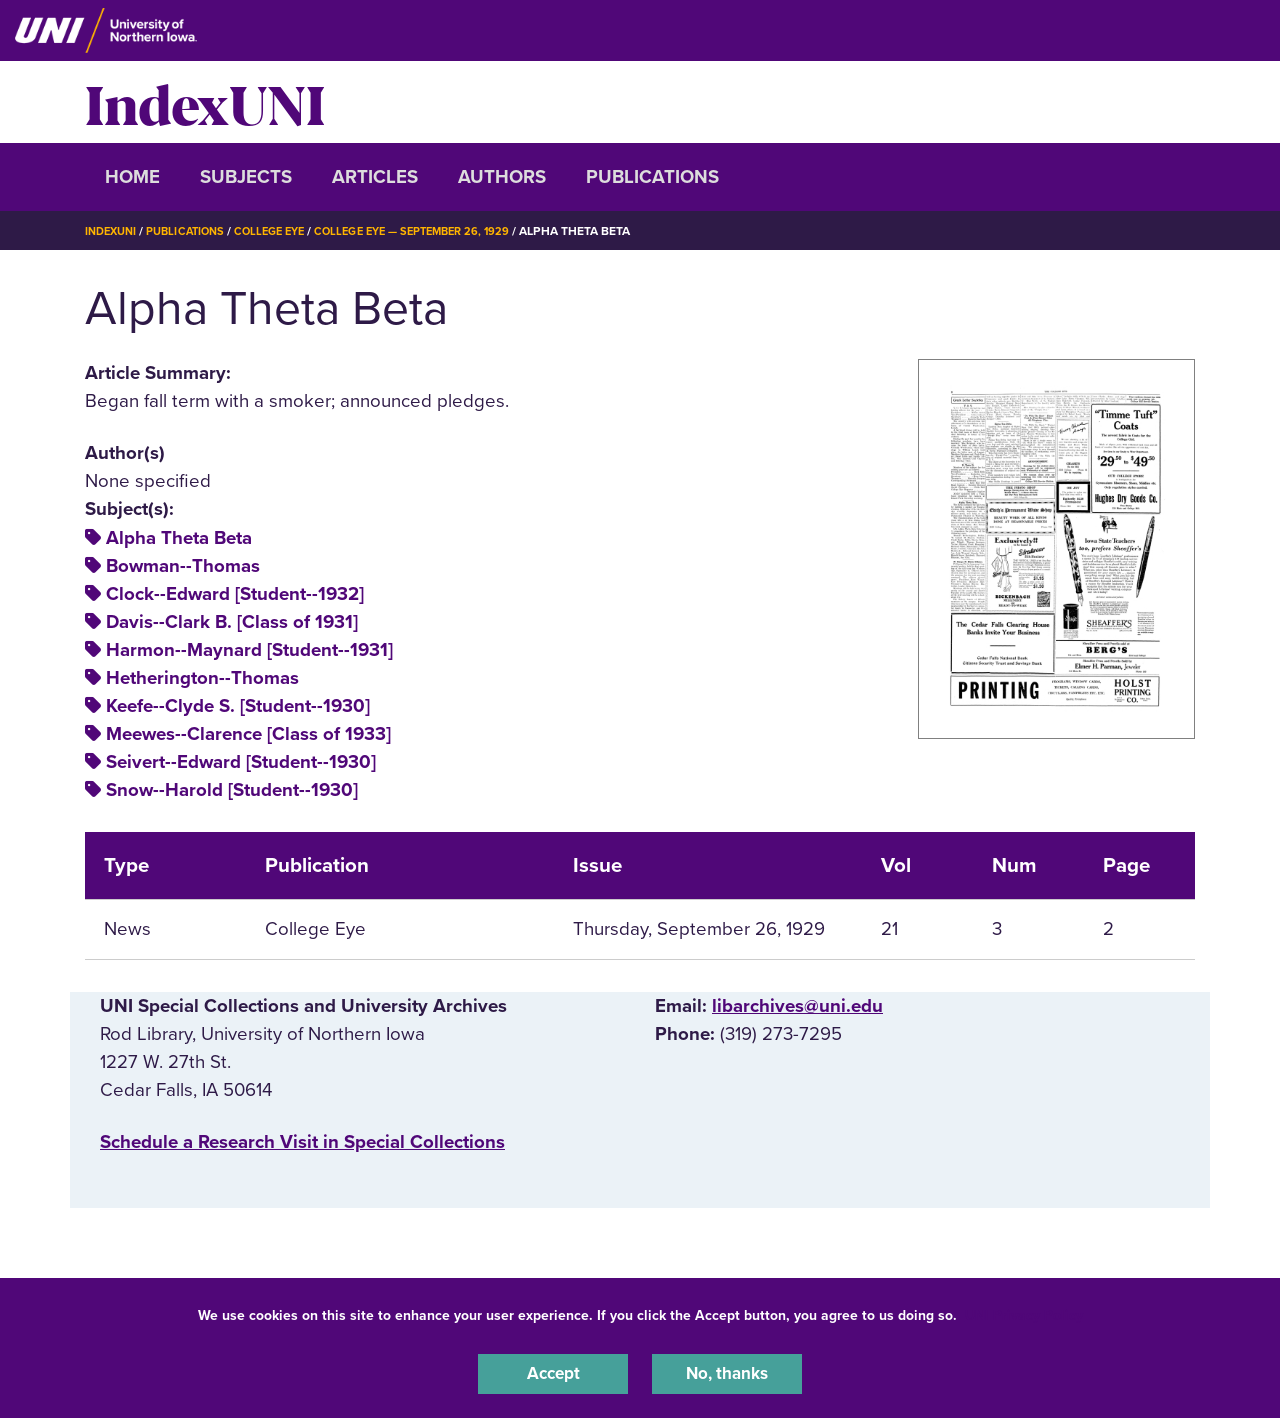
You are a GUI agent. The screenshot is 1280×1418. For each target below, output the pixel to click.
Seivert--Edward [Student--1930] (241, 762)
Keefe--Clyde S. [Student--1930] (238, 706)
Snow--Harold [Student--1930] (232, 790)
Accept (553, 1372)
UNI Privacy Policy (1024, 1311)
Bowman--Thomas (183, 566)
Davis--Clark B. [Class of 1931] (232, 622)
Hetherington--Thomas (202, 678)
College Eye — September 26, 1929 (438, 231)
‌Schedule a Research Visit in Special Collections (302, 1142)
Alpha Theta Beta (179, 538)
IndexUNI (205, 102)
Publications (652, 177)
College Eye (284, 231)
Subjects (246, 177)
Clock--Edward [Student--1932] (235, 594)
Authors (502, 177)
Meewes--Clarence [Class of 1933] (248, 734)
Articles (375, 177)
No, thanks (727, 1372)
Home (132, 177)
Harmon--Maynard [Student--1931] (249, 650)
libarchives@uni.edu (797, 1006)
